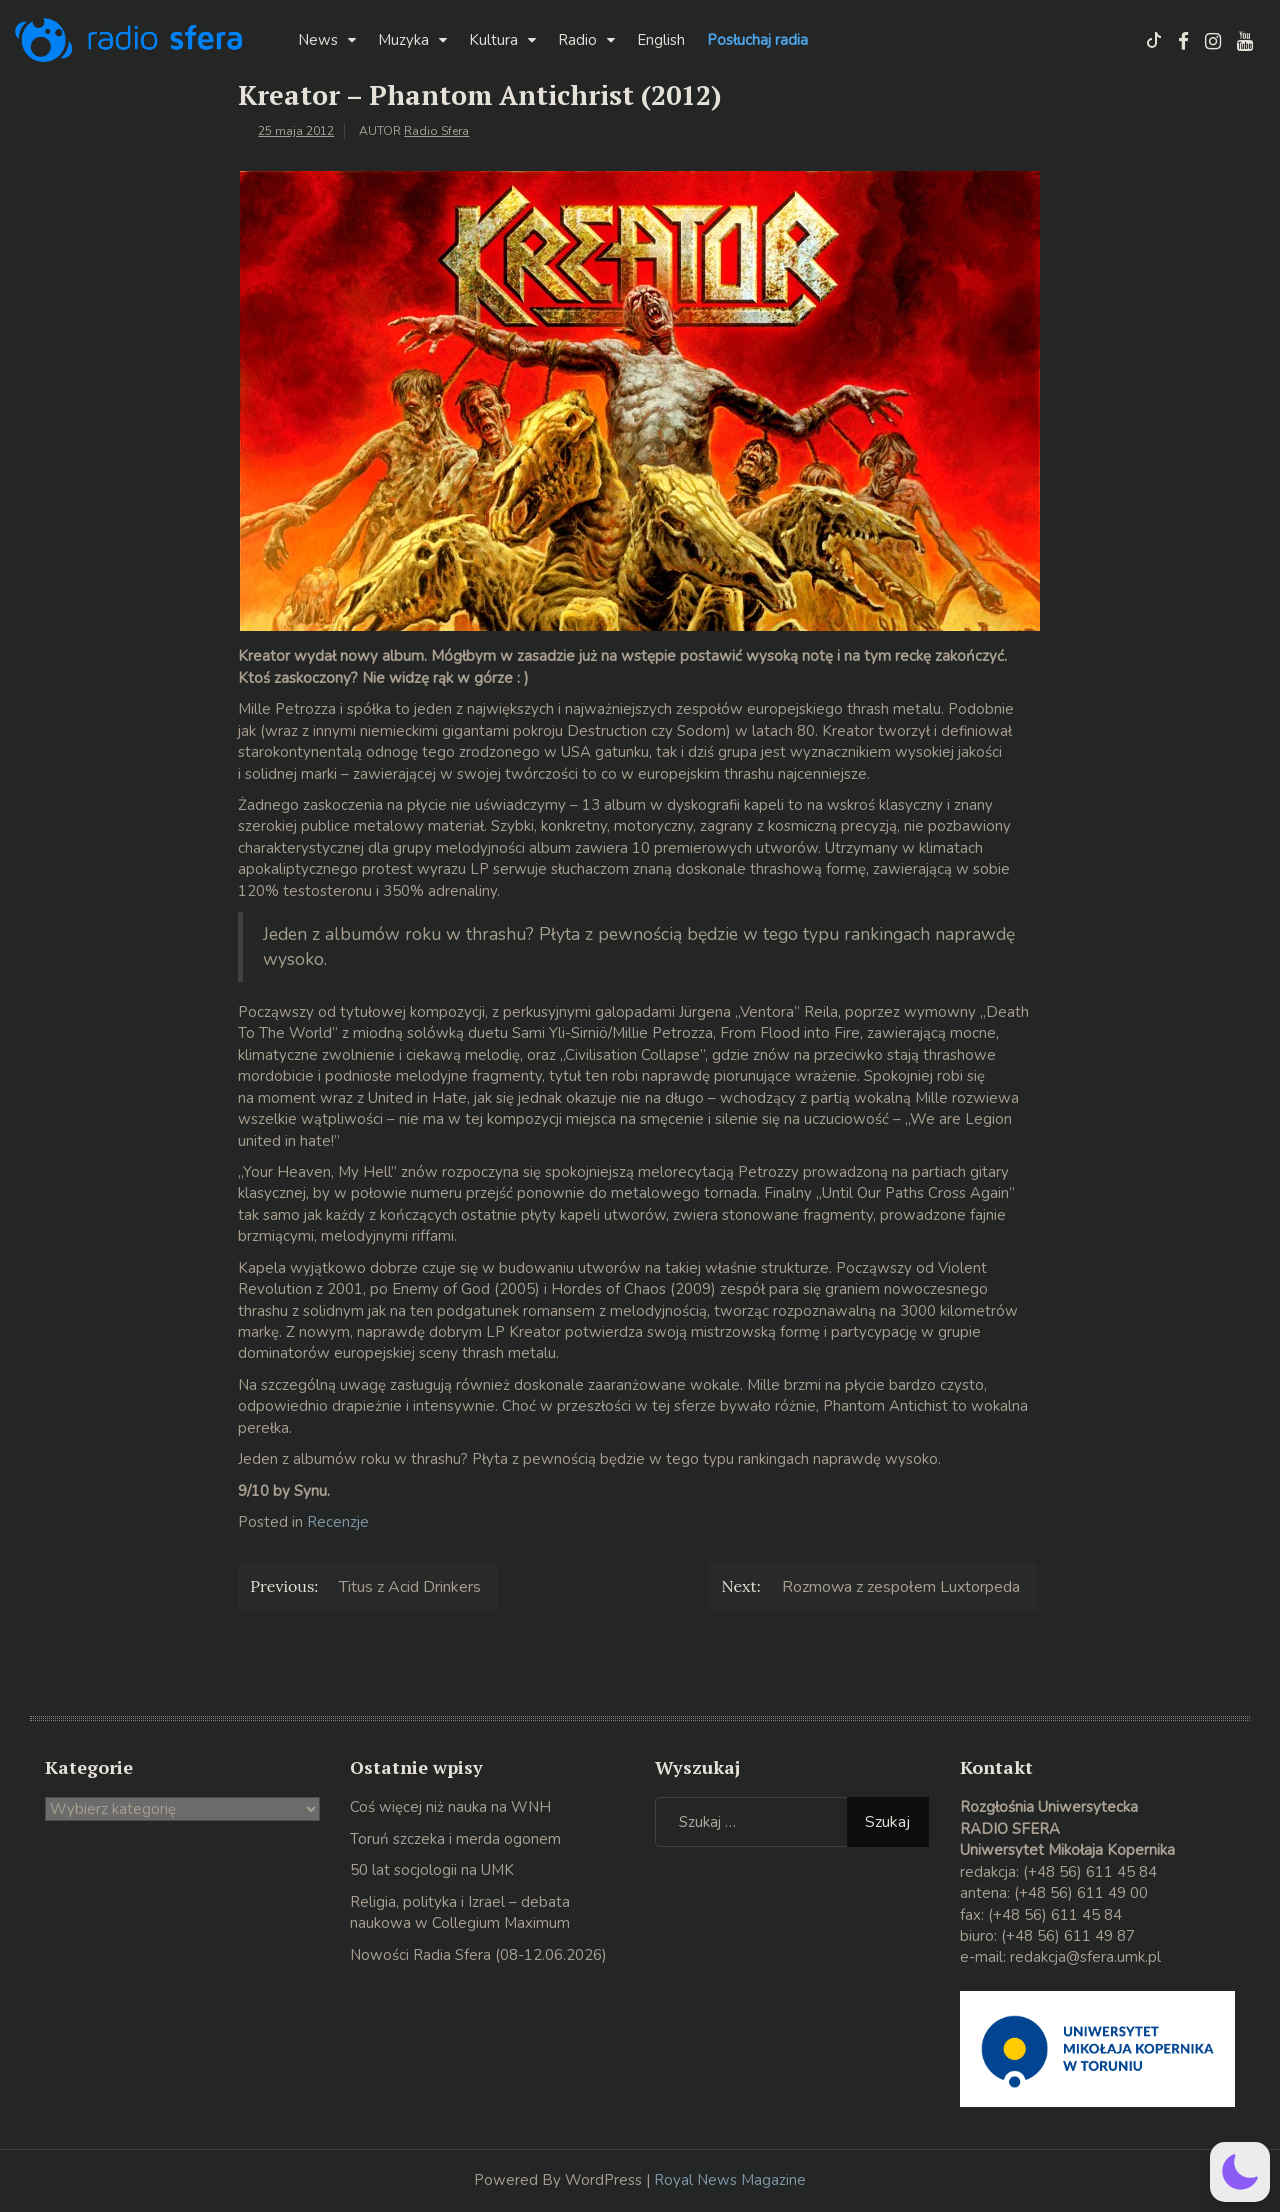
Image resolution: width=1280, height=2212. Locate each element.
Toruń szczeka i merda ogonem (455, 1839)
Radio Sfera (436, 131)
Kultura (493, 40)
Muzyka (403, 40)
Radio (577, 40)
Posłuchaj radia (757, 40)
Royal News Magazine (730, 2180)
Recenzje (338, 1522)
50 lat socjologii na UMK (432, 1870)
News (318, 40)
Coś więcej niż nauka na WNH (450, 1807)
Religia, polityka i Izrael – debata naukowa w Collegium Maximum (460, 1912)
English (661, 40)
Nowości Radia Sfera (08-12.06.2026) (478, 1955)
